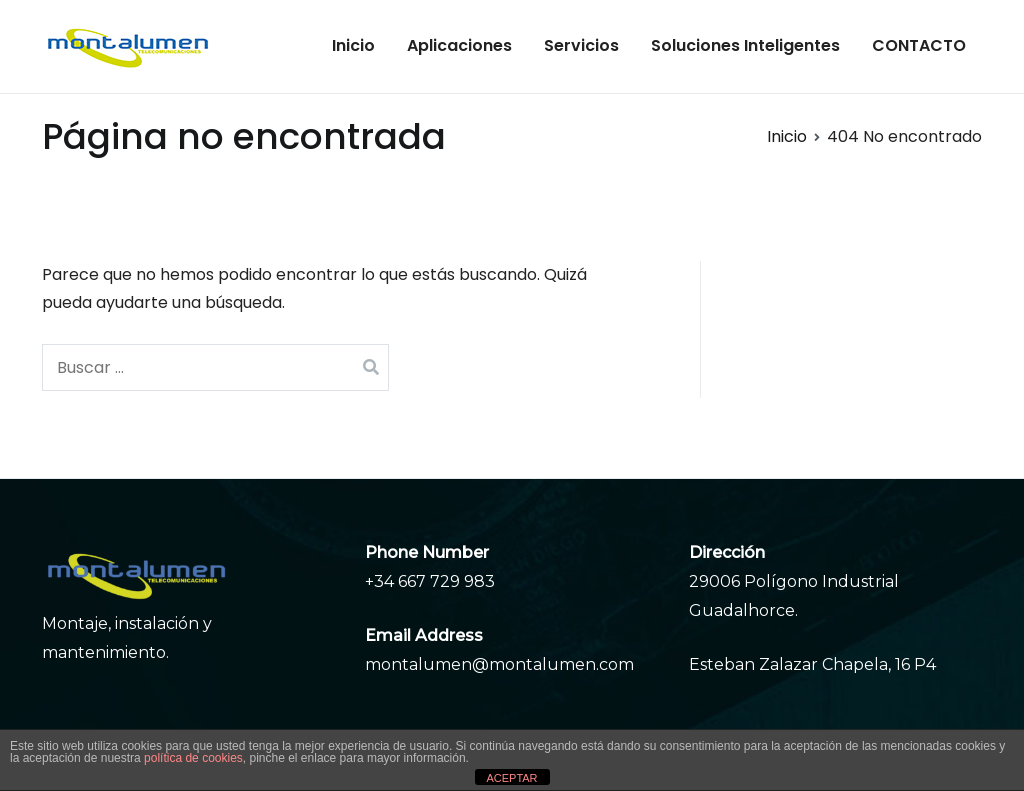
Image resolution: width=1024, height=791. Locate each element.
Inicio (353, 45)
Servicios (581, 45)
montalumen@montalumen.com (499, 664)
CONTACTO (919, 45)
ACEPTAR (511, 778)
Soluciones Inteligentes (745, 45)
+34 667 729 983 (430, 581)
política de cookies (193, 758)
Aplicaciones (459, 45)
